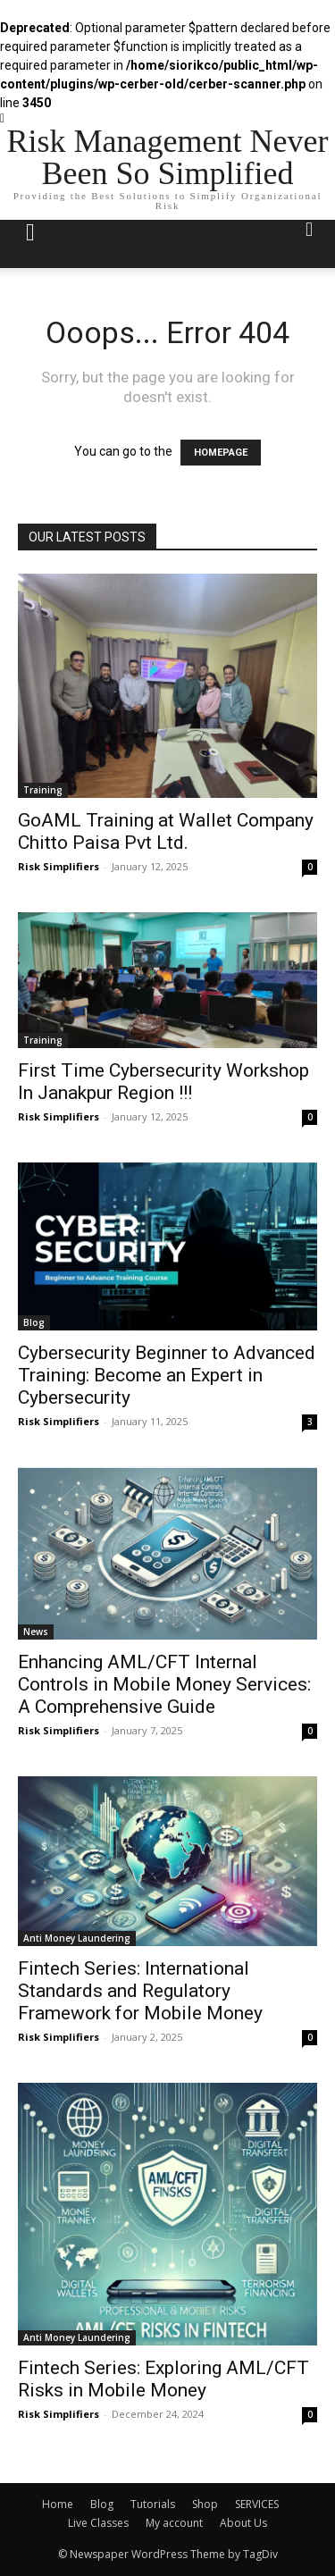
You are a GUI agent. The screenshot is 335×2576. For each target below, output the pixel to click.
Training (43, 790)
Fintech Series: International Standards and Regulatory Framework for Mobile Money (140, 1991)
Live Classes (98, 2522)
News (35, 1631)
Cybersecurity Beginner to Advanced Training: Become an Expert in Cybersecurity (166, 1375)
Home (57, 2504)
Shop (205, 2504)
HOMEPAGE (220, 452)
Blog (34, 1322)
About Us (243, 2522)
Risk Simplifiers (58, 866)
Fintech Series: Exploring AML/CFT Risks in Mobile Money (163, 2379)
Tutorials (152, 2504)
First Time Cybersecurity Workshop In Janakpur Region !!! (163, 1081)
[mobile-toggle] (30, 244)
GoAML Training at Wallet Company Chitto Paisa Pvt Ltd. (166, 831)
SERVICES (257, 2504)
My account (174, 2522)
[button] (310, 244)
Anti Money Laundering (76, 1938)
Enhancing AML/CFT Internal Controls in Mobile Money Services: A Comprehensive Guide (164, 1684)
